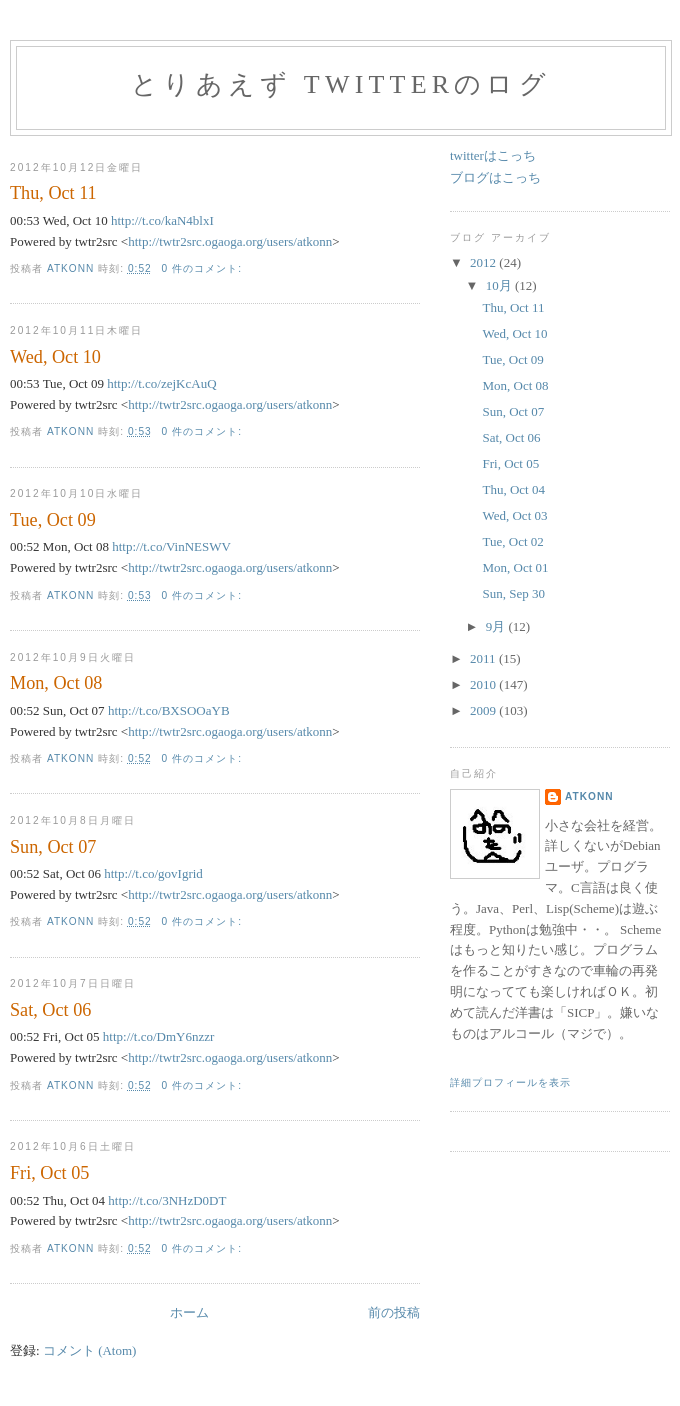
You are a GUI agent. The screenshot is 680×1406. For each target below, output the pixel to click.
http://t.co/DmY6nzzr (159, 1036)
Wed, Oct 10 (55, 357)
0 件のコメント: (204, 268)
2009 (484, 710)
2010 (484, 684)
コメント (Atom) (90, 1350)
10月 (500, 285)
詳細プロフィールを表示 (510, 1082)
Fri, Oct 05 (49, 1173)
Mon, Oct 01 (515, 567)
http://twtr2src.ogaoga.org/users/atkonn (230, 241)
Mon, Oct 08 (56, 683)
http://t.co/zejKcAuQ (161, 383)
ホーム (189, 1312)
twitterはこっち (493, 155)
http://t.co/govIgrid (153, 873)
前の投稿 (394, 1312)
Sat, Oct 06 (50, 1010)
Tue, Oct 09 (53, 520)
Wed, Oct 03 (514, 515)
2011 (484, 658)
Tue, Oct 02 (512, 541)
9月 (497, 626)
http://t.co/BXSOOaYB (169, 710)
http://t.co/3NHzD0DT (167, 1200)
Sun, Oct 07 (53, 847)
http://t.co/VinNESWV (171, 546)
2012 (484, 262)
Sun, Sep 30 (513, 593)
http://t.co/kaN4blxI (162, 220)
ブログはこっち (495, 177)
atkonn (589, 796)
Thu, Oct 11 (53, 193)
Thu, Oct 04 (513, 489)
